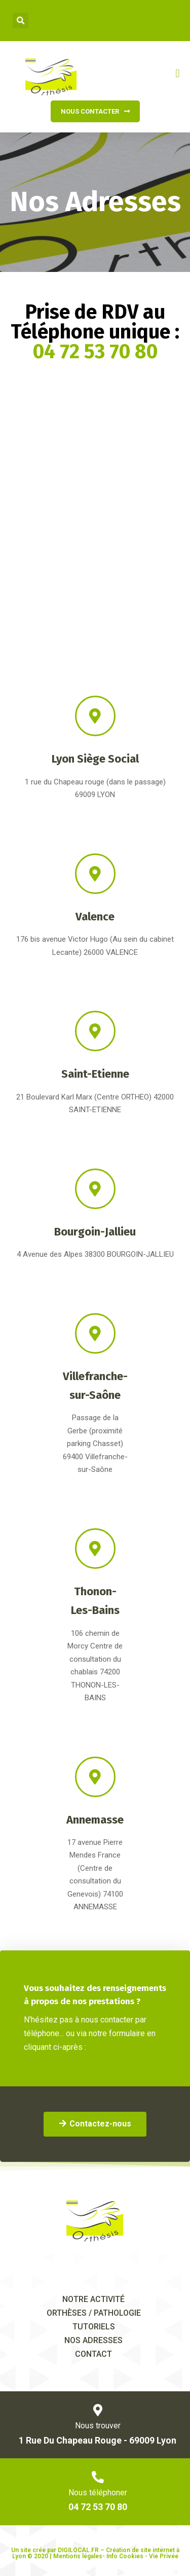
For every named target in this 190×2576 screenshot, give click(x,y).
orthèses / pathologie (94, 2313)
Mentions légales (77, 2556)
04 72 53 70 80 (95, 351)
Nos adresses (93, 2340)
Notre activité (93, 2299)
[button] (20, 20)
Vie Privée (163, 2556)
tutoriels (93, 2326)
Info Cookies (124, 2556)
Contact (93, 2354)
